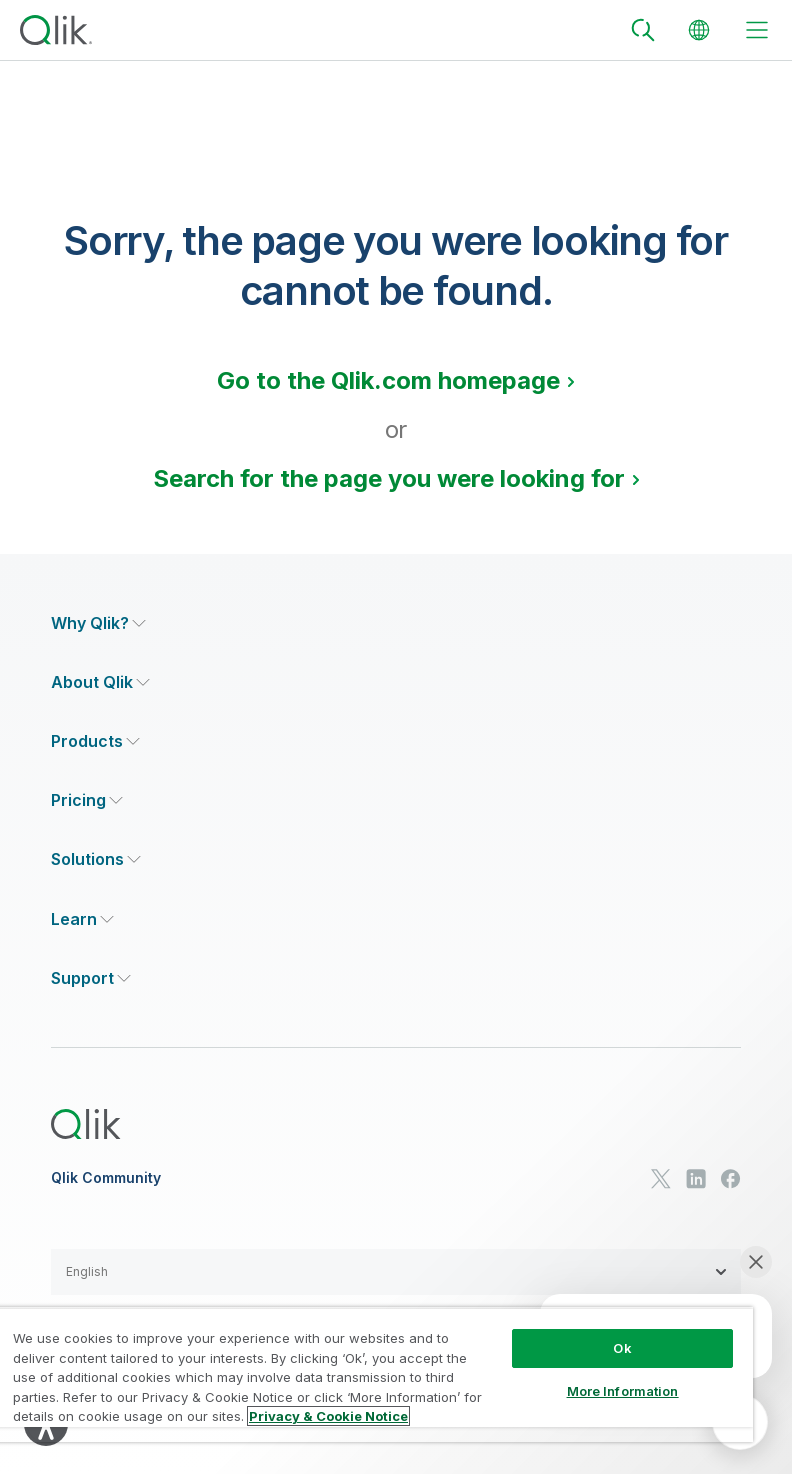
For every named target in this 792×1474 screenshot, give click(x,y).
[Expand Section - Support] (91, 978)
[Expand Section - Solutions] (96, 859)
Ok (622, 1348)
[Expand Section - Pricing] (87, 800)
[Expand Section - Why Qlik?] (98, 623)
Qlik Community (106, 1178)
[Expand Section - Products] (95, 741)
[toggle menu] (757, 30)
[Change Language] (699, 30)
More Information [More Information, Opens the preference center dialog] (623, 1391)
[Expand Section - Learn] (82, 919)
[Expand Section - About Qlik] (100, 682)
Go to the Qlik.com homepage (388, 380)
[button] (396, 1272)
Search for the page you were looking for (389, 478)
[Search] (643, 30)
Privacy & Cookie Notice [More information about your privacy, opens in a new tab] (328, 1416)
